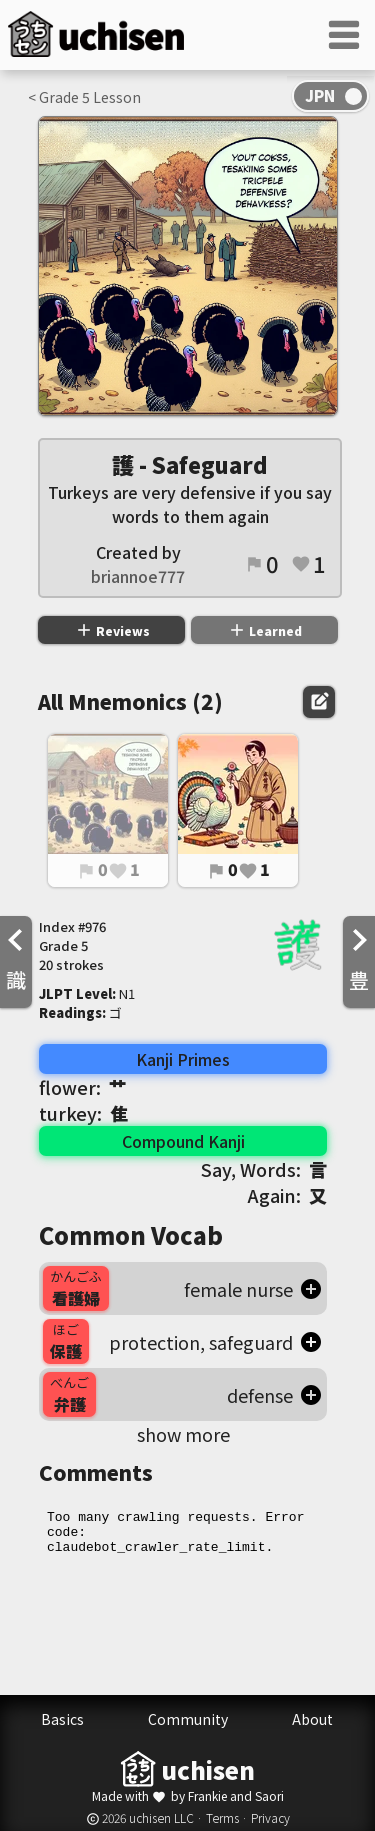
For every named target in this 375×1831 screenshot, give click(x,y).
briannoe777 (138, 576)
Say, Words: (264, 1169)
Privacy (270, 1817)
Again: (287, 1195)
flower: (83, 1087)
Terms (222, 1817)
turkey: (83, 1113)
